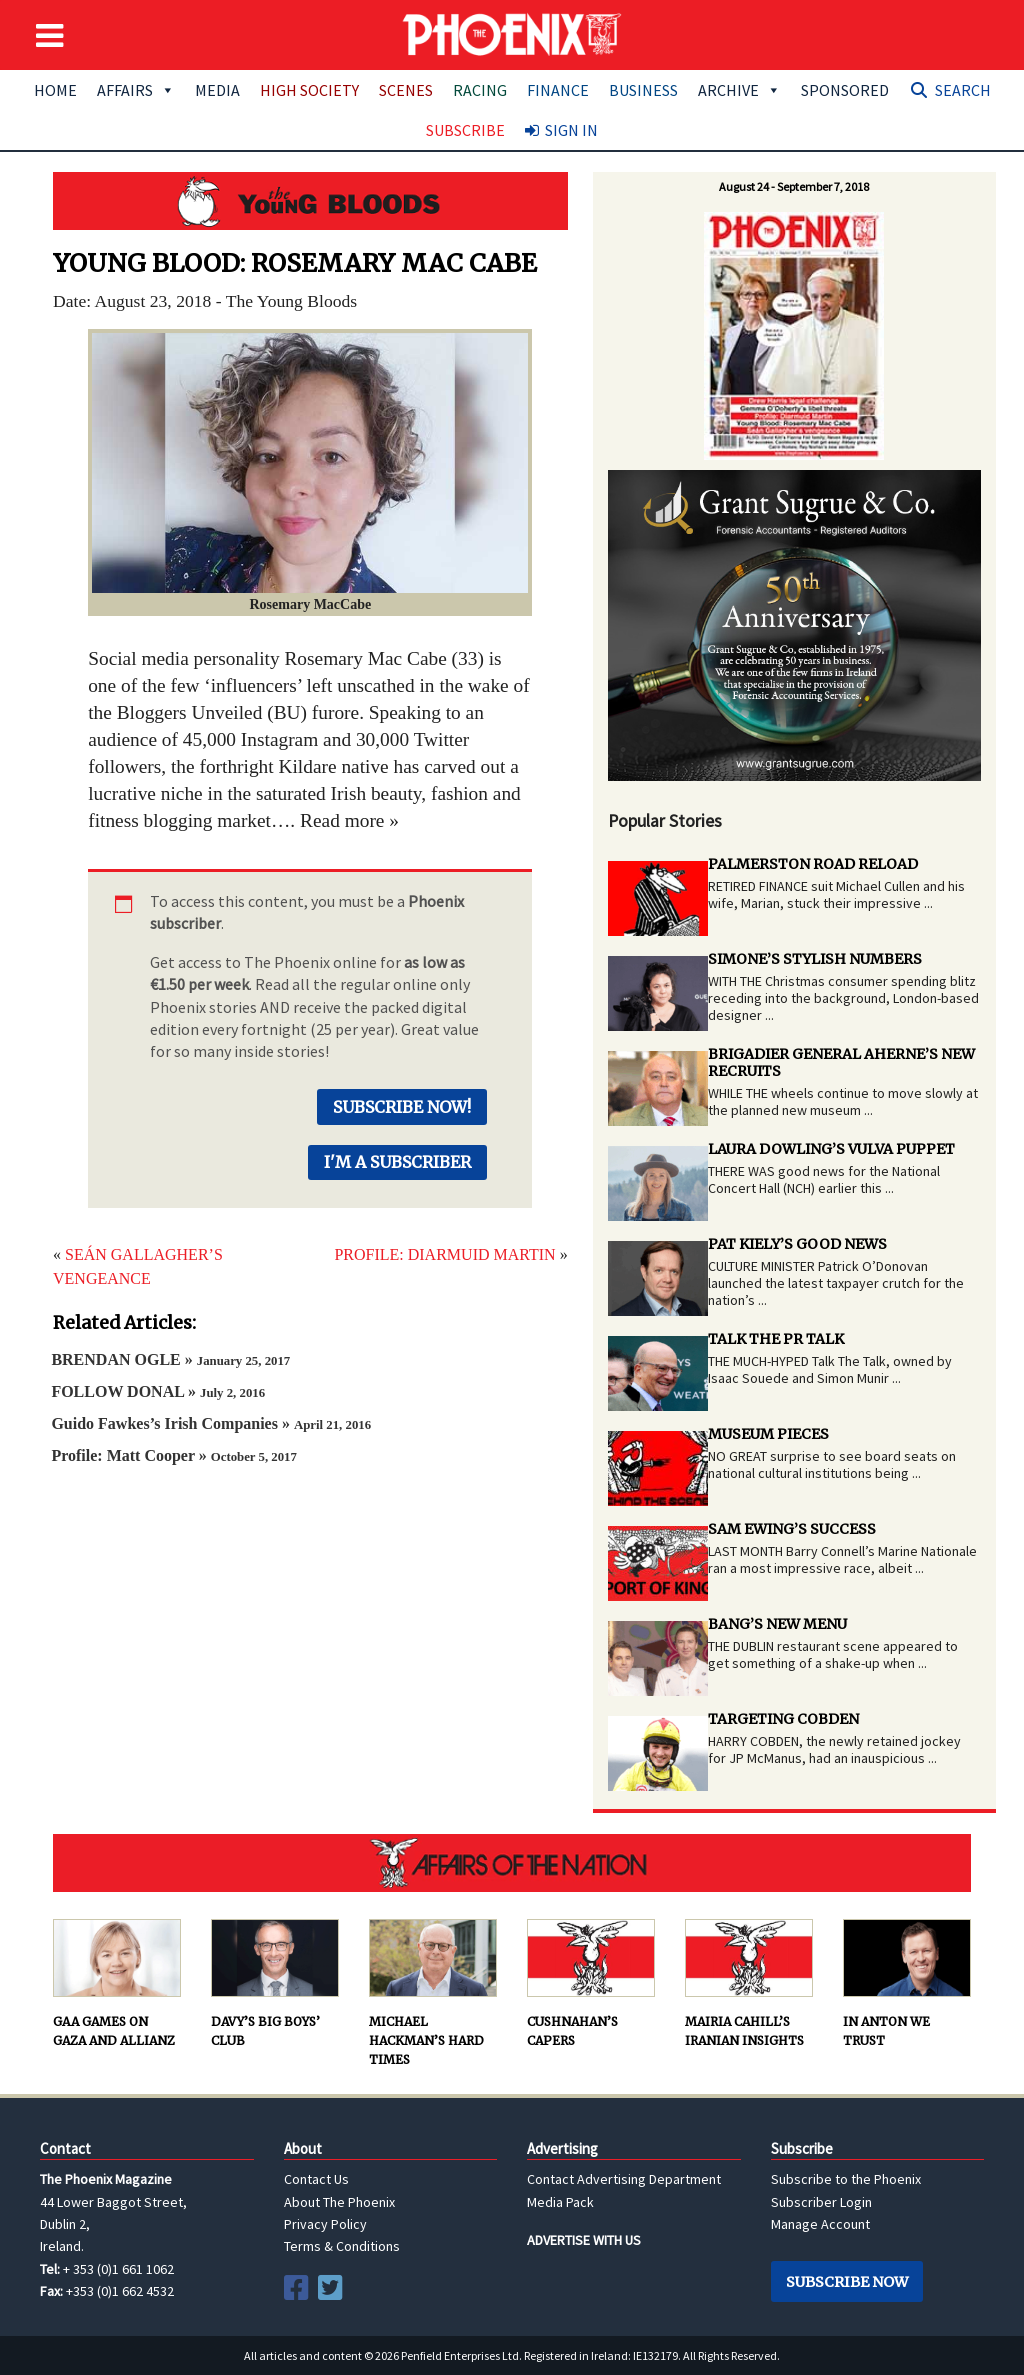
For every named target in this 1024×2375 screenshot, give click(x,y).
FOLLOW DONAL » (158, 1391)
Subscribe (465, 130)
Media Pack (560, 2202)
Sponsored (845, 90)
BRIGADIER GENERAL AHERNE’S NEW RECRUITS (841, 1062)
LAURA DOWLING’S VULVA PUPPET (831, 1149)
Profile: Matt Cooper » (174, 1455)
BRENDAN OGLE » (170, 1359)
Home (55, 90)
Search (963, 90)
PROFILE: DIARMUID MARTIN (444, 1254)
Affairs (136, 90)
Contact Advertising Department (624, 2179)
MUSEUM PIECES (768, 1434)
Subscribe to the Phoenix (846, 2179)
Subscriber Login (821, 2202)
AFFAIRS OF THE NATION (512, 1863)
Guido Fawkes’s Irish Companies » (211, 1423)
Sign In (571, 130)
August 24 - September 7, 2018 (794, 186)
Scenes (406, 90)
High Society (309, 90)
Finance (558, 90)
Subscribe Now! (402, 1107)
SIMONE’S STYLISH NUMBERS (815, 959)
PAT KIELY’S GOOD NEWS (797, 1244)
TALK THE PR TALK (776, 1339)
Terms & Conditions (342, 2246)
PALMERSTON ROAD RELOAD (813, 864)
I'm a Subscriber (397, 1162)
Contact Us (316, 2179)
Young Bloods (310, 201)
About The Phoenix (339, 2202)
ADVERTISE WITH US (584, 2240)
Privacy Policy (325, 2224)
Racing (480, 90)
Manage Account (820, 2224)
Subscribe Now (847, 2282)
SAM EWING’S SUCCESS (792, 1529)
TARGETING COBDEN (783, 1719)
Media (217, 90)
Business (643, 90)
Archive (739, 90)
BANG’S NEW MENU (777, 1624)
